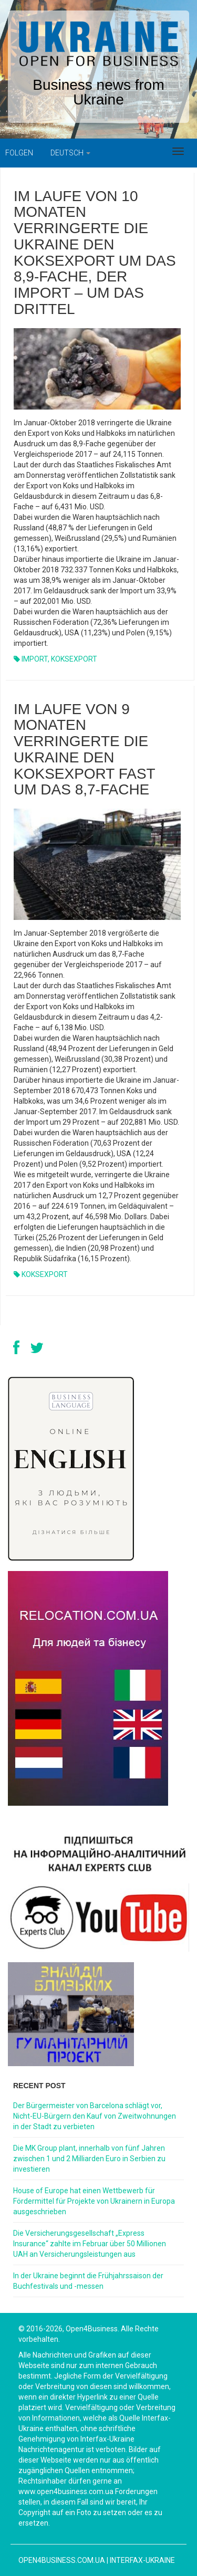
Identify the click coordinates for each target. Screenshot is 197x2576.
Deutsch (70, 153)
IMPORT (35, 659)
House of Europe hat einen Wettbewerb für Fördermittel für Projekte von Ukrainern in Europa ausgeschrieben (94, 2201)
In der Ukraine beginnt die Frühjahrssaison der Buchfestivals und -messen (88, 2280)
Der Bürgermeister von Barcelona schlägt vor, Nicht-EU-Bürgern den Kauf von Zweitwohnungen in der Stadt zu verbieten (94, 2116)
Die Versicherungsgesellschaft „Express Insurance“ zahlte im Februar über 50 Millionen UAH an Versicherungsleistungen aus (89, 2243)
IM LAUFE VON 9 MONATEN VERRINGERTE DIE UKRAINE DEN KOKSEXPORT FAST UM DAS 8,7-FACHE (84, 749)
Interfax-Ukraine (142, 2560)
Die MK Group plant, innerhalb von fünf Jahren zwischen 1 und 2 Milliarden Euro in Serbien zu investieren (89, 2158)
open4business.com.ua (61, 2560)
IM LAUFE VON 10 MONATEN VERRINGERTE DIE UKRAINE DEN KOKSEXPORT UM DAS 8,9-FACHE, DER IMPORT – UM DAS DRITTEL (95, 253)
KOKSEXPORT (74, 659)
